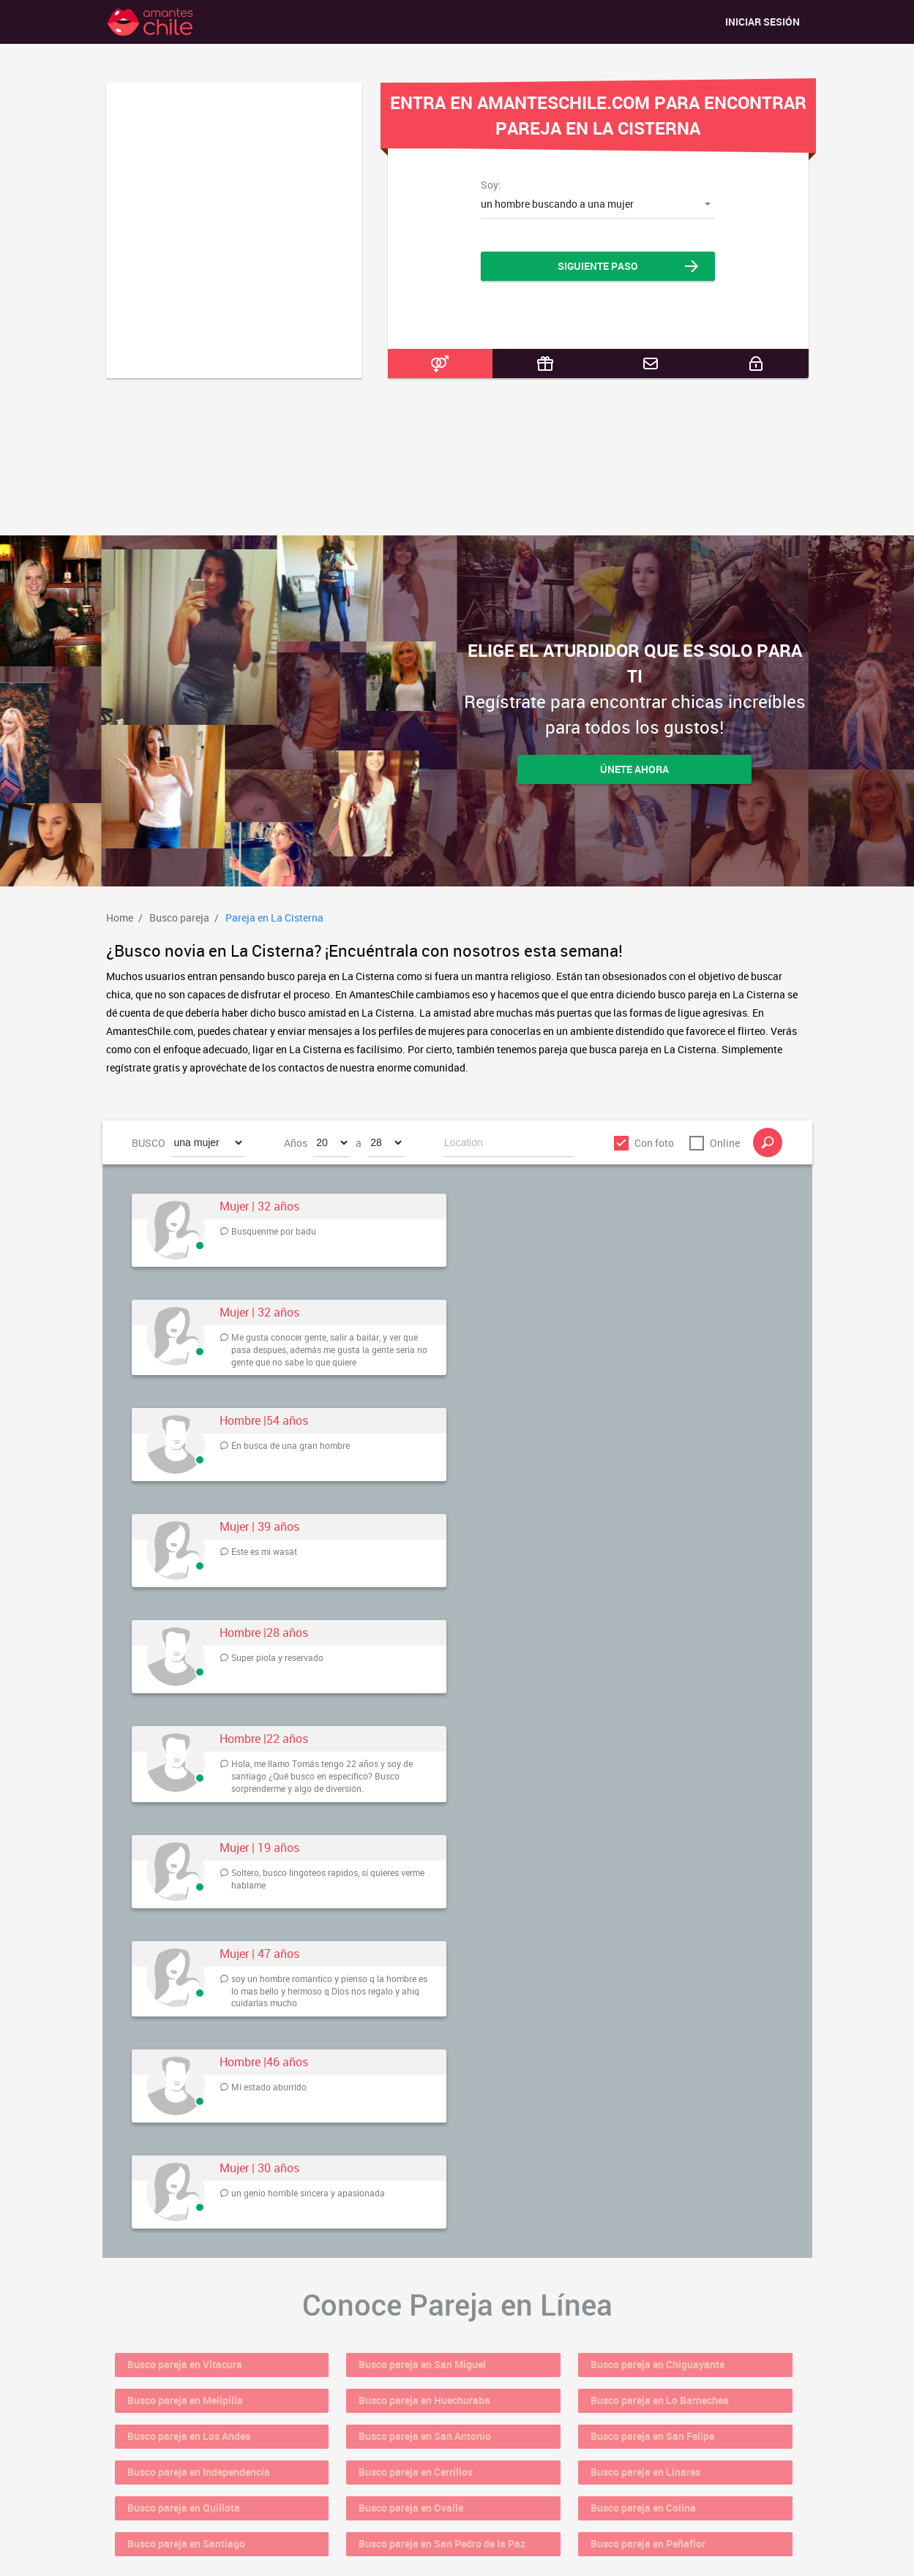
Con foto (654, 1143)
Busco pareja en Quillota (204, 2468)
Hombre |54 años (264, 1421)
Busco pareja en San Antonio (447, 2414)
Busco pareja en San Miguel (444, 2360)
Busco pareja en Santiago (207, 2495)
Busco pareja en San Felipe (674, 2414)
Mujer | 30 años (259, 2168)
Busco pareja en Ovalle (431, 2468)
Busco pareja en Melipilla (206, 2387)
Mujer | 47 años (259, 1954)
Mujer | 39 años (259, 1527)
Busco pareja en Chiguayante (680, 2360)
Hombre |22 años (264, 1739)
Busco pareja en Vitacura (205, 2360)
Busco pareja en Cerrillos (437, 2441)
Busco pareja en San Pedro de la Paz (466, 2495)
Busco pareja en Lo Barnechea (682, 2387)
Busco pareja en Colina (664, 2468)
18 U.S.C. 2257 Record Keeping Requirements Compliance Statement (457, 2552)
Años (295, 1143)
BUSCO (148, 1143)
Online (725, 1143)
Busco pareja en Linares (666, 2441)
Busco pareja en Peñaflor (669, 2495)
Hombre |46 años (264, 2062)
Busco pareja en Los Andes (211, 2414)
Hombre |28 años (264, 1633)
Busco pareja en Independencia (222, 2441)
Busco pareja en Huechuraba (447, 2387)
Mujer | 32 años (259, 1206)
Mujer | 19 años (259, 1848)
